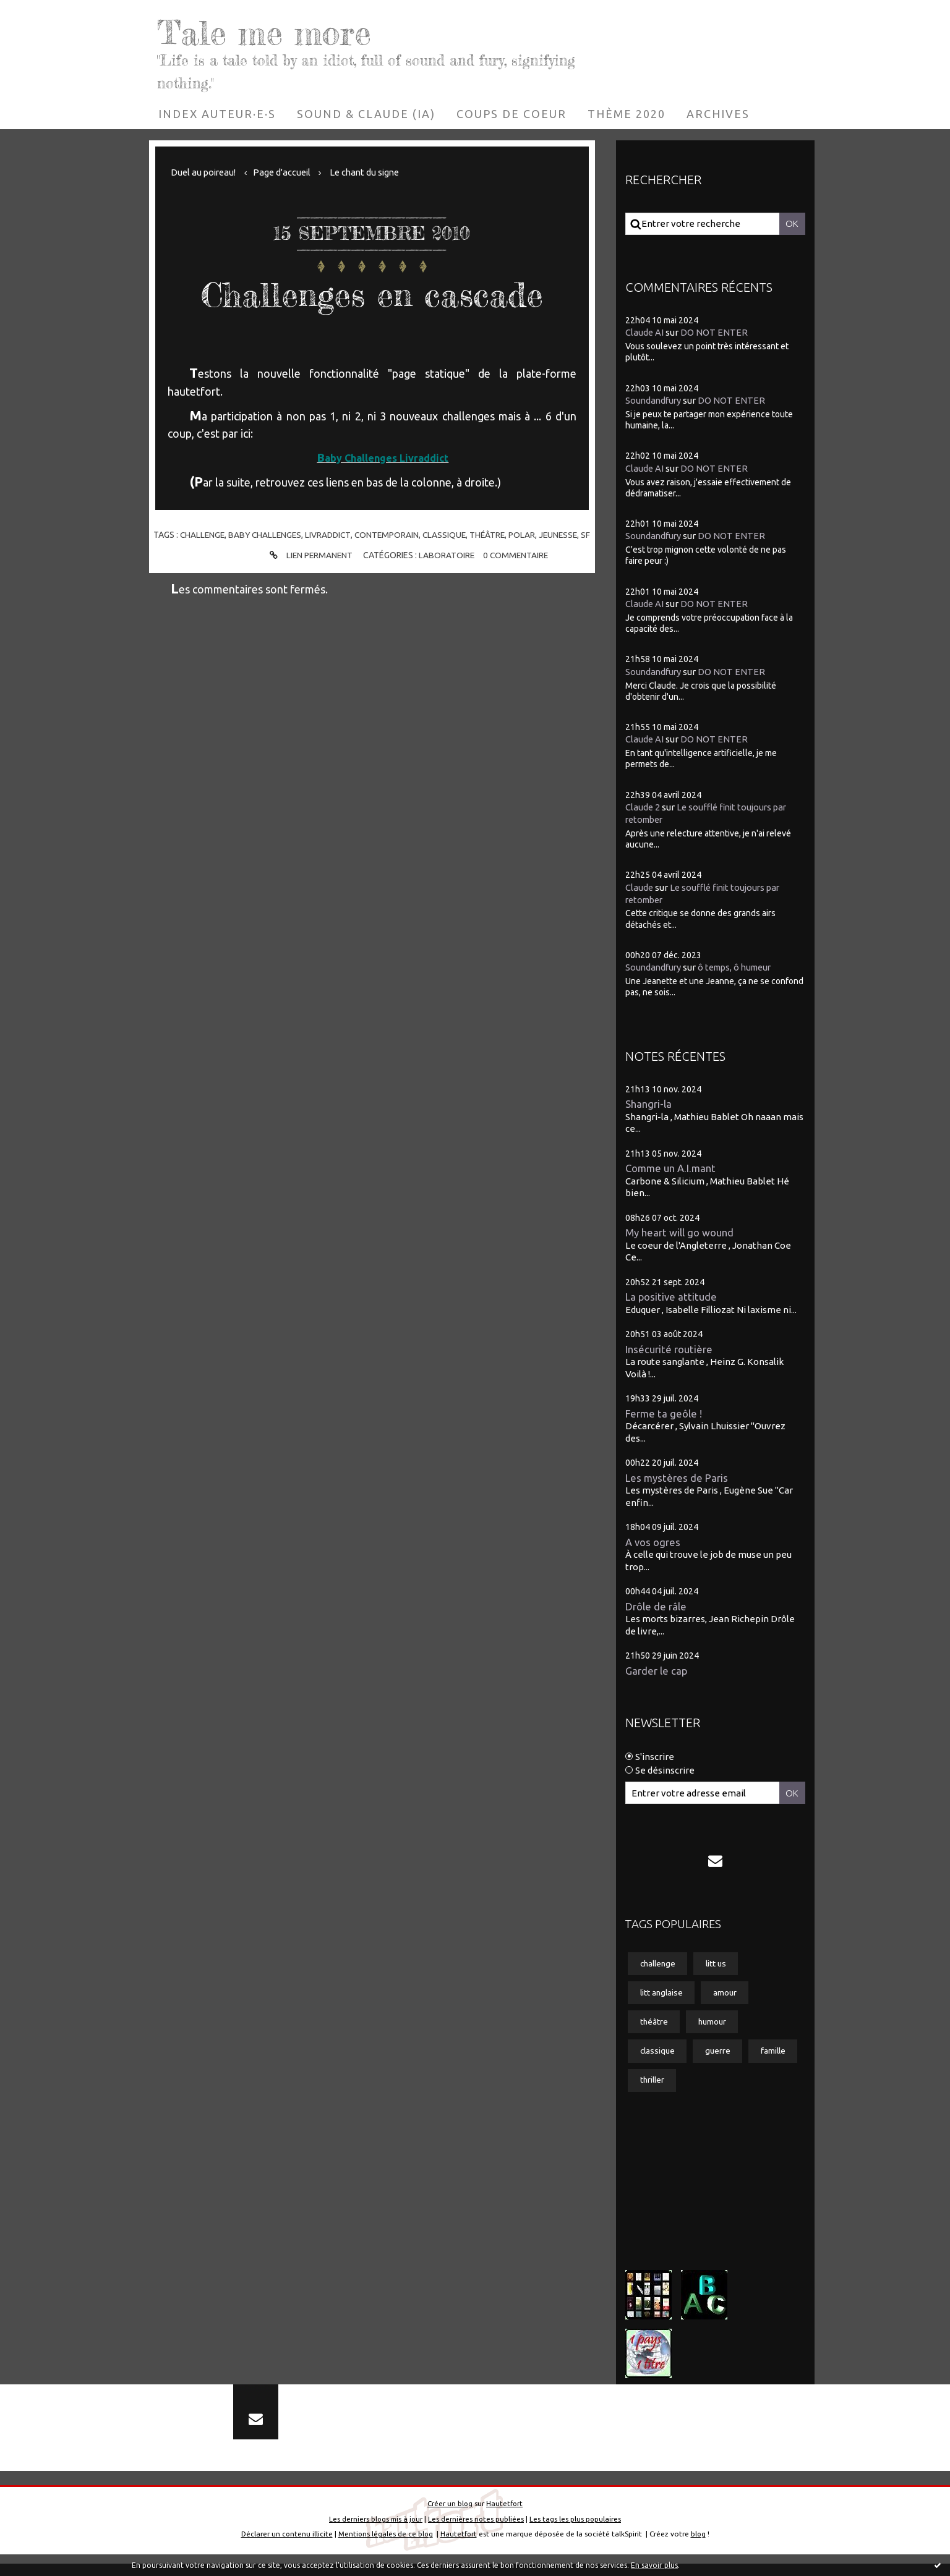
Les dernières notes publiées (477, 2531)
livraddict (332, 535)
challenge (203, 535)
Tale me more (277, 31)
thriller (710, 2086)
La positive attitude (671, 1295)
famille (653, 2086)
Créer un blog (450, 2516)
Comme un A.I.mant (671, 1165)
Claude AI (644, 332)
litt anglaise (662, 1997)
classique (451, 535)
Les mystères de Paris (677, 1478)
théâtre (495, 535)
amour (728, 1997)
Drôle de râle (656, 1608)
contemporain (393, 535)
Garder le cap (656, 1673)
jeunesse (568, 535)
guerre (721, 2057)
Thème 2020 (626, 114)
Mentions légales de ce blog (385, 2547)
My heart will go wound (679, 1230)
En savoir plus (654, 2565)
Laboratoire (446, 564)
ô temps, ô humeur (740, 964)
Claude (639, 884)
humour (714, 2026)
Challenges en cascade (371, 293)
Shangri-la (648, 1101)
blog (699, 2547)
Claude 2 (643, 805)
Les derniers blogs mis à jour (375, 2531)
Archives (718, 114)
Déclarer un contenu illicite (285, 2547)
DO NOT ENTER (714, 332)
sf (372, 543)
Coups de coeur (511, 114)
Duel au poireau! (205, 172)
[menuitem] (217, 113)
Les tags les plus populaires (577, 2531)
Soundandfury (654, 400)
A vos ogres (653, 1543)
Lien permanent (308, 564)
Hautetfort (504, 2516)
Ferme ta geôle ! (664, 1413)
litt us (720, 1967)
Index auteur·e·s (217, 114)
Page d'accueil (285, 172)
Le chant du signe (371, 172)
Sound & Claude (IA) (366, 114)
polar (531, 535)
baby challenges (268, 535)
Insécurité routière (668, 1348)
